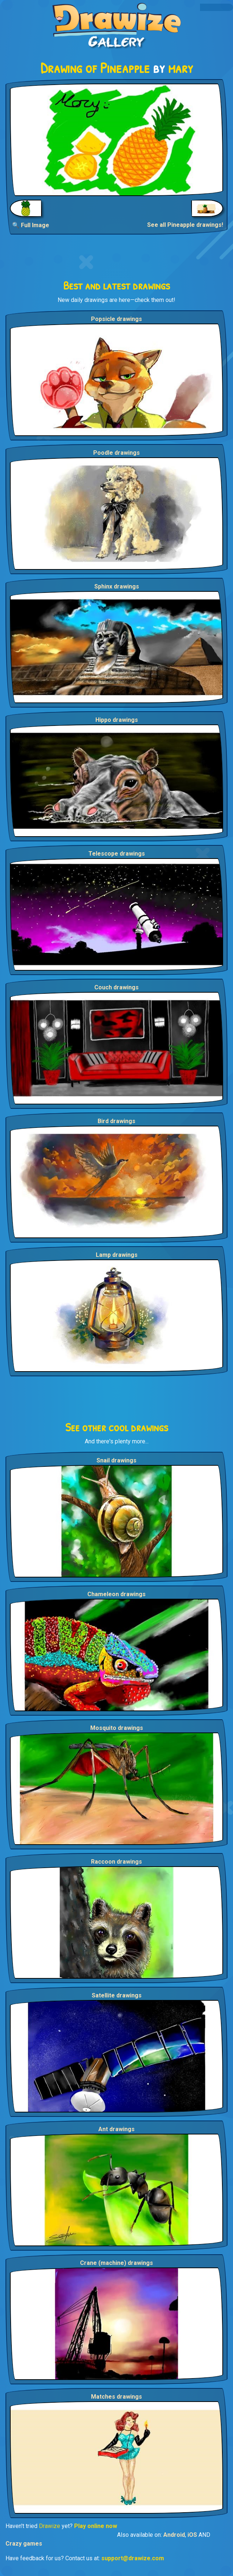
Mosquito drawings (116, 1727)
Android (174, 2534)
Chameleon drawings (116, 1594)
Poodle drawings (116, 452)
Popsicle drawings (116, 318)
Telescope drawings (116, 853)
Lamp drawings (117, 1254)
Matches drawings (116, 2396)
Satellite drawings (117, 1995)
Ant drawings (116, 2129)
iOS (192, 2534)
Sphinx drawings (116, 586)
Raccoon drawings (116, 1861)
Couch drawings (116, 987)
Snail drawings (116, 1460)
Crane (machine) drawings (116, 2262)
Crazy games (24, 2543)
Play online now (95, 2526)
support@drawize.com (132, 2558)
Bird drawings (116, 1121)
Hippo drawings (116, 719)
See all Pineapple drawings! (185, 224)
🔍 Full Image (30, 225)
